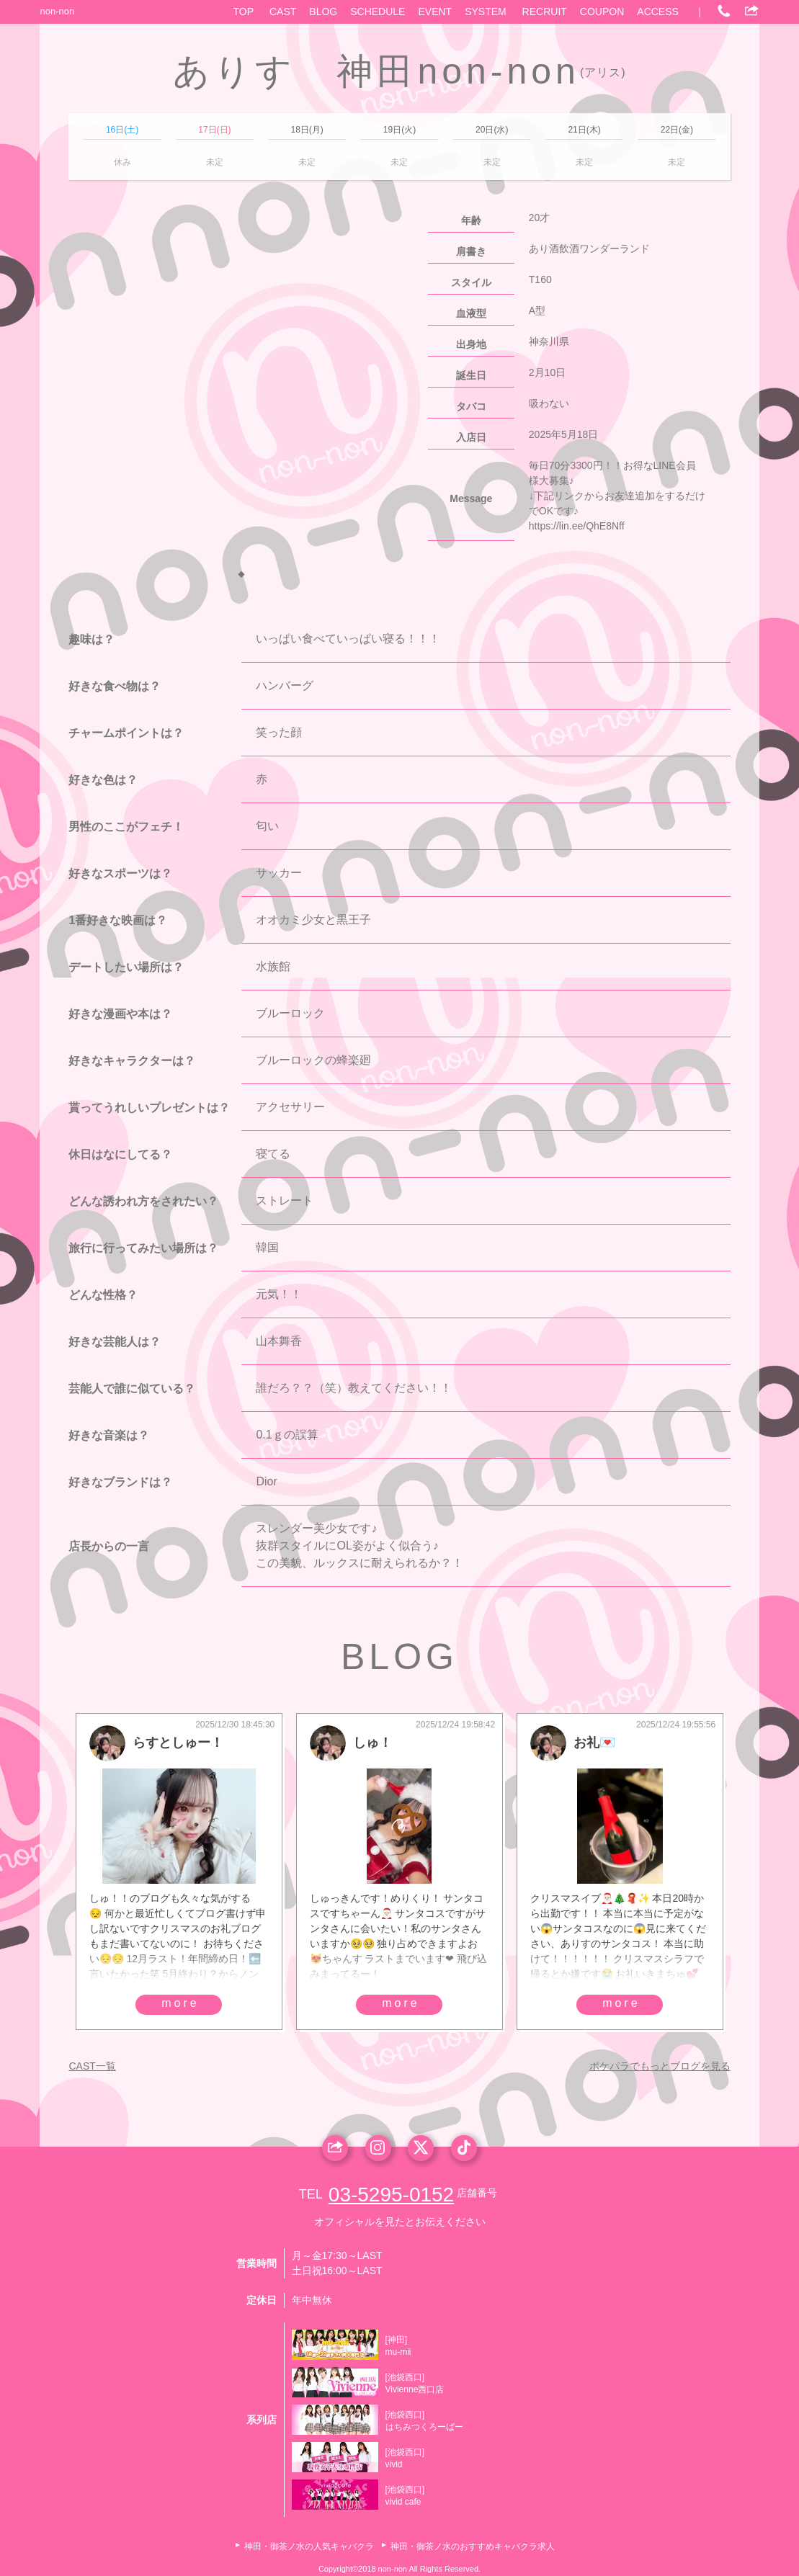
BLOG (323, 11)
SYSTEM (485, 11)
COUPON (602, 11)
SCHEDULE (377, 11)
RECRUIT (544, 11)
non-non (57, 11)
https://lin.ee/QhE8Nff (577, 526)
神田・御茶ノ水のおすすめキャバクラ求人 (472, 2546)
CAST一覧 (91, 2066)
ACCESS (658, 11)
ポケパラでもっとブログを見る (660, 2066)
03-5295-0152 (391, 2194)
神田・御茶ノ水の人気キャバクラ (309, 2546)
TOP (243, 11)
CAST (282, 11)
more (180, 2003)
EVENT (435, 11)
